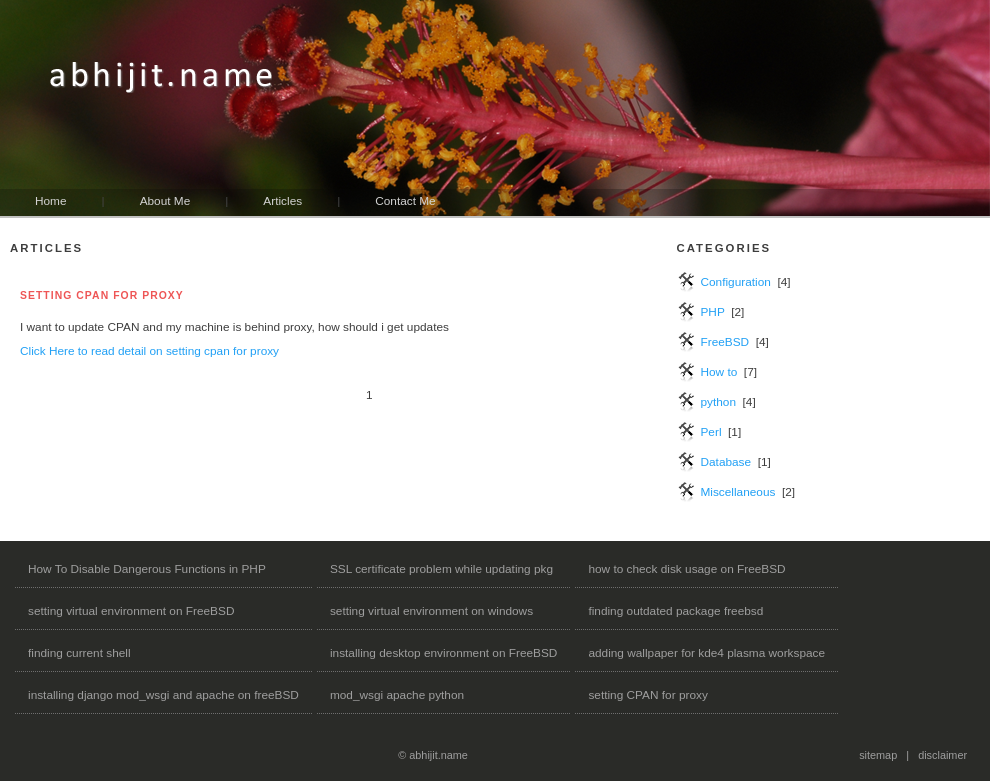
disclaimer (942, 755)
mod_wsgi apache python (397, 695)
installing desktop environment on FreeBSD (443, 653)
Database (725, 462)
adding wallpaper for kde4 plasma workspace (706, 653)
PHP (712, 312)
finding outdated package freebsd (675, 611)
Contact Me (405, 201)
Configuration (735, 282)
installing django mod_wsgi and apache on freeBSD (163, 695)
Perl (710, 432)
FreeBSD (724, 342)
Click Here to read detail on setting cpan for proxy (149, 351)
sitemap (878, 755)
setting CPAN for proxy (647, 695)
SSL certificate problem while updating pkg (441, 569)
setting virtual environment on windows (431, 611)
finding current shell (79, 653)
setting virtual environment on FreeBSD (131, 611)
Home (51, 201)
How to (718, 372)
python (718, 402)
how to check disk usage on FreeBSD (686, 569)
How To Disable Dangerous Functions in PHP (147, 569)
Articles (282, 201)
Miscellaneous (737, 492)
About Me (165, 201)
